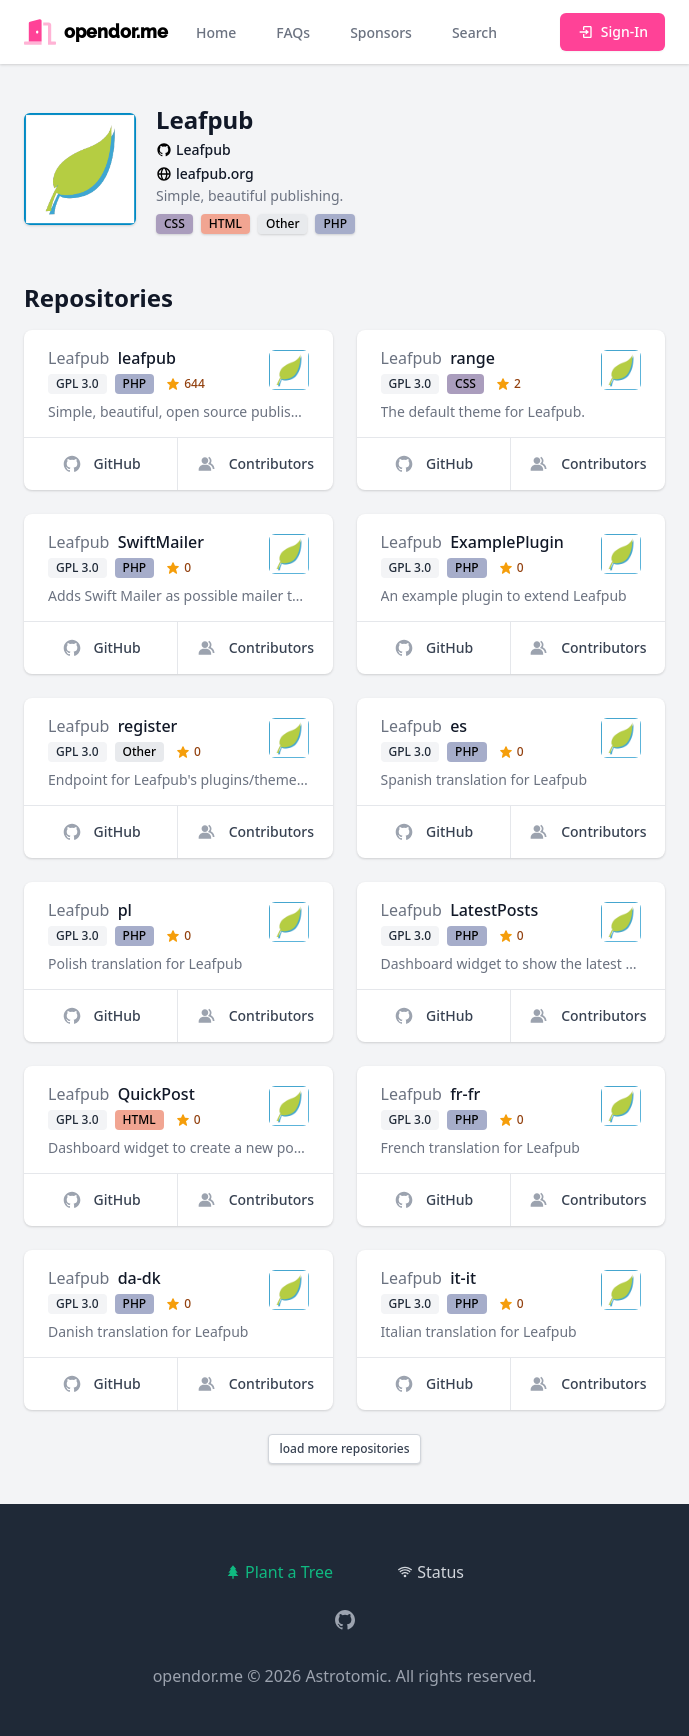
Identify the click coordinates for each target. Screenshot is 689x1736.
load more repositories (344, 1448)
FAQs (293, 32)
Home (216, 32)
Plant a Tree (279, 1572)
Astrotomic (346, 1676)
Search (474, 32)
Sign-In (612, 31)
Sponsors (381, 32)
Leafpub (78, 358)
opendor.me (198, 1676)
